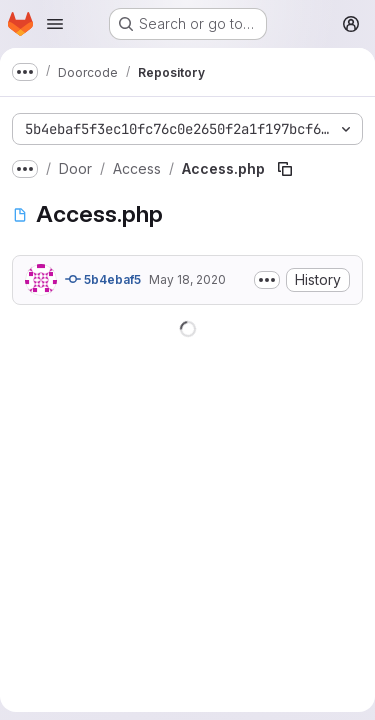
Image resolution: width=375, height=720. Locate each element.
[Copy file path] (285, 169)
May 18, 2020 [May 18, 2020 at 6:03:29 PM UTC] (187, 279)
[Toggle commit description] (267, 280)
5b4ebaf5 (103, 279)
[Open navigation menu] (55, 24)
